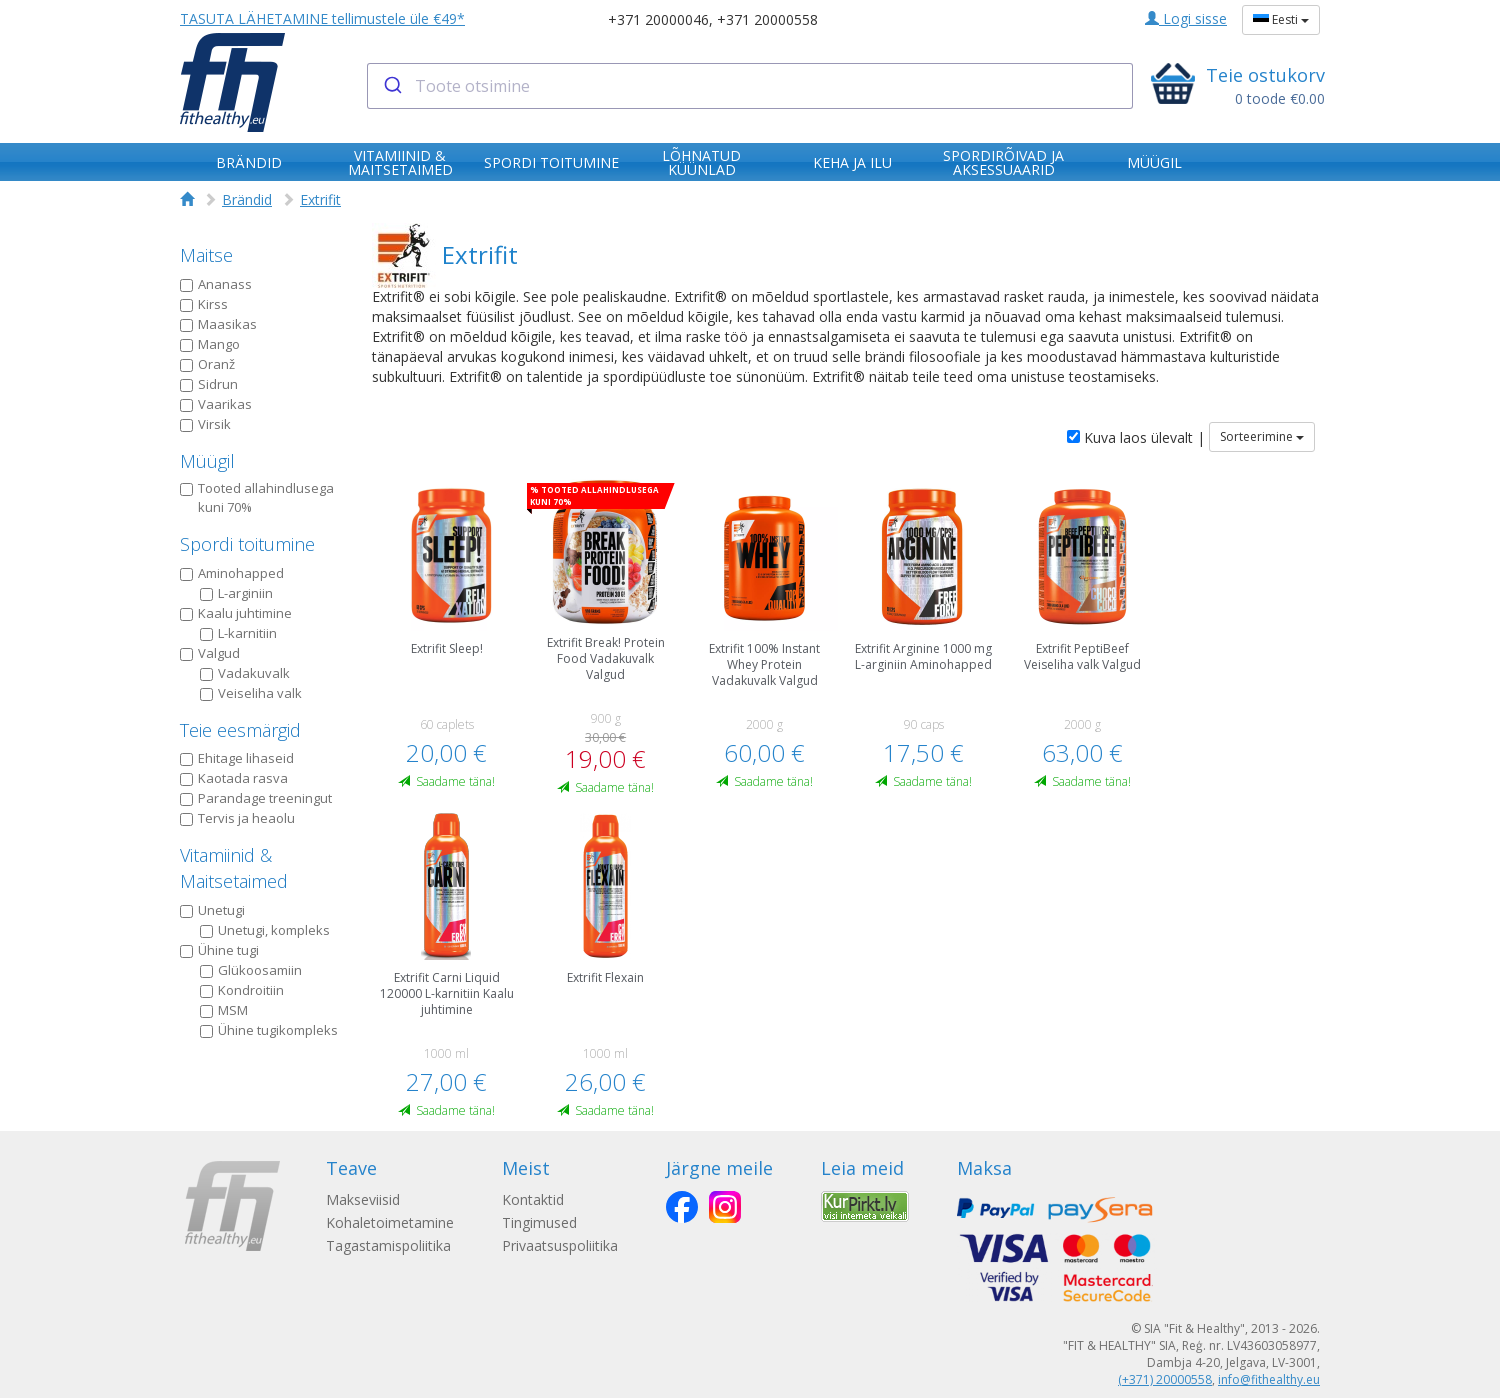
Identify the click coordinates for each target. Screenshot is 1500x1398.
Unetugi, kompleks (265, 930)
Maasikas (218, 324)
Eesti (1281, 19)
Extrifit (320, 199)
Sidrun (209, 384)
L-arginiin (236, 593)
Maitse (206, 255)
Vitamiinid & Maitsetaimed (234, 868)
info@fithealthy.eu (1269, 1379)
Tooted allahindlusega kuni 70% (257, 497)
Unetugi (212, 910)
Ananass (216, 284)
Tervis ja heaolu (237, 818)
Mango (210, 344)
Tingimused (539, 1222)
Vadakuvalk (245, 673)
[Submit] (391, 86)
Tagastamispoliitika (388, 1245)
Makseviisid (363, 1199)
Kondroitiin (242, 990)
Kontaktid (533, 1199)
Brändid (247, 199)
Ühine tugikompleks (269, 1030)
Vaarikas (216, 404)
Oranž (207, 364)
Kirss (204, 304)
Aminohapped (232, 573)
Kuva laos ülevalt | (1136, 437)
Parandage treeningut (256, 798)
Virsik (205, 424)
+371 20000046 (658, 19)
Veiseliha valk (251, 693)
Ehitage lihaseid (237, 758)
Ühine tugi (219, 950)
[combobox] (750, 86)
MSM (224, 1010)
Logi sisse (1186, 18)
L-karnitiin (238, 633)
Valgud (210, 653)
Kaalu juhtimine (236, 613)
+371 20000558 (767, 19)
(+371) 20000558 (1165, 1379)
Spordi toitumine (247, 544)
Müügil (207, 461)
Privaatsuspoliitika (560, 1245)
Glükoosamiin (251, 970)
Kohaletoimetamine (390, 1222)
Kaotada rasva (234, 778)
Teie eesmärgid (240, 730)
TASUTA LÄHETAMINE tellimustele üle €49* (322, 18)
